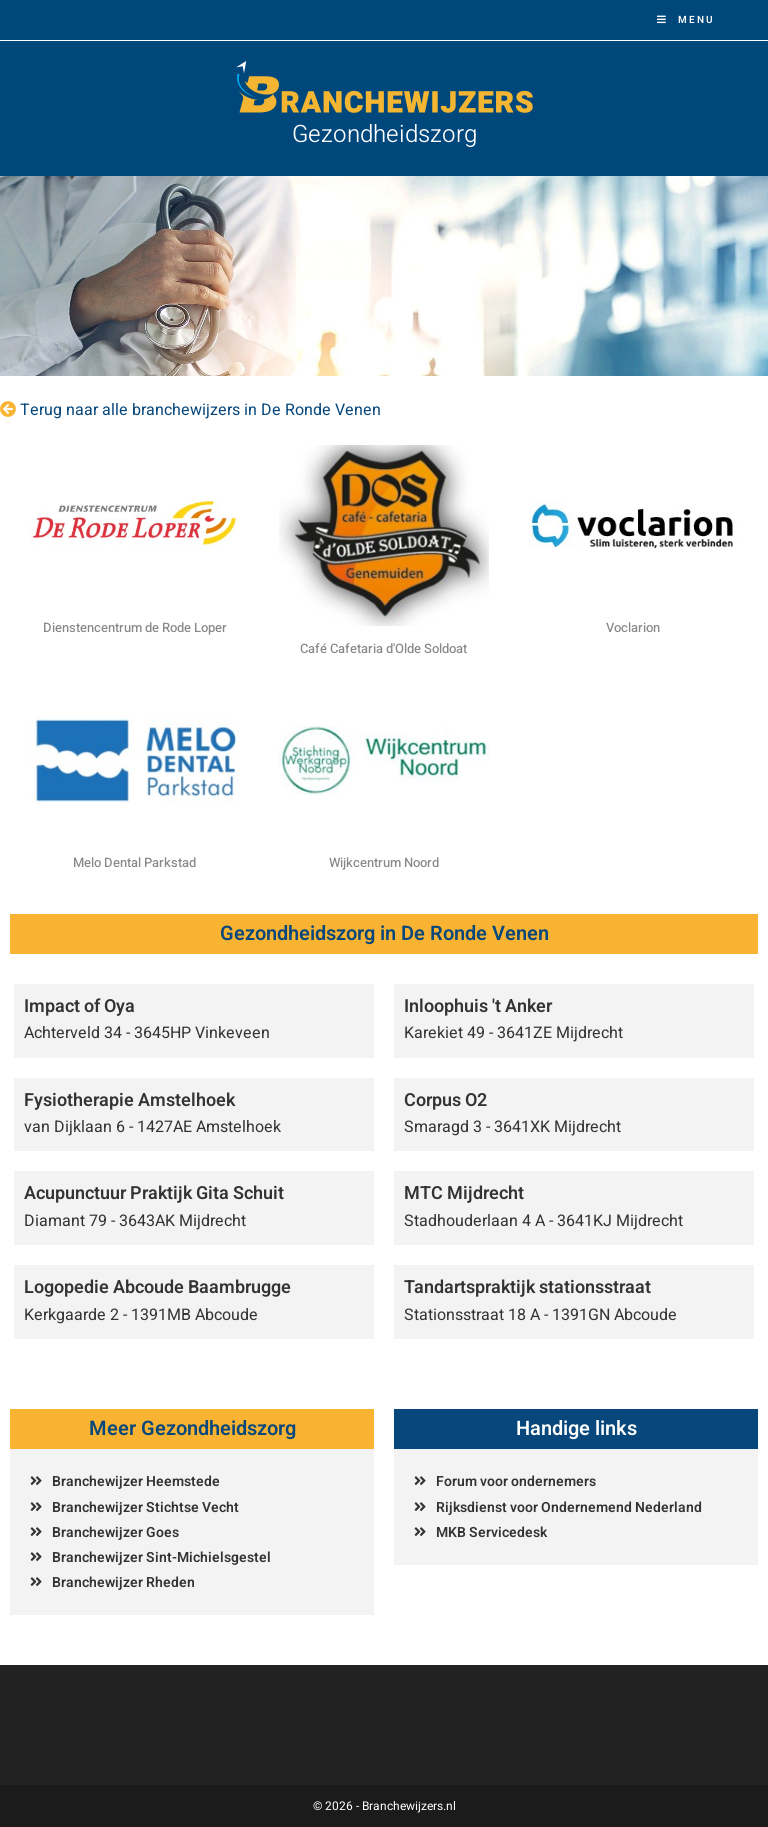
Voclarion (633, 627)
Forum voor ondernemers (516, 1481)
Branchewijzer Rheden (123, 1582)
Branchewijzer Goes (115, 1532)
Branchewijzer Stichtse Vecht (145, 1507)
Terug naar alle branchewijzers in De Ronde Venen (200, 410)
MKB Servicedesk (491, 1532)
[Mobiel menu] (686, 20)
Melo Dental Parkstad (134, 862)
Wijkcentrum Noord (384, 862)
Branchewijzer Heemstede (136, 1481)
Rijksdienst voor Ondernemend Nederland (569, 1507)
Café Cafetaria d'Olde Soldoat (383, 648)
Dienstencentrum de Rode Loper (135, 627)
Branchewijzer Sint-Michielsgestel (161, 1557)
